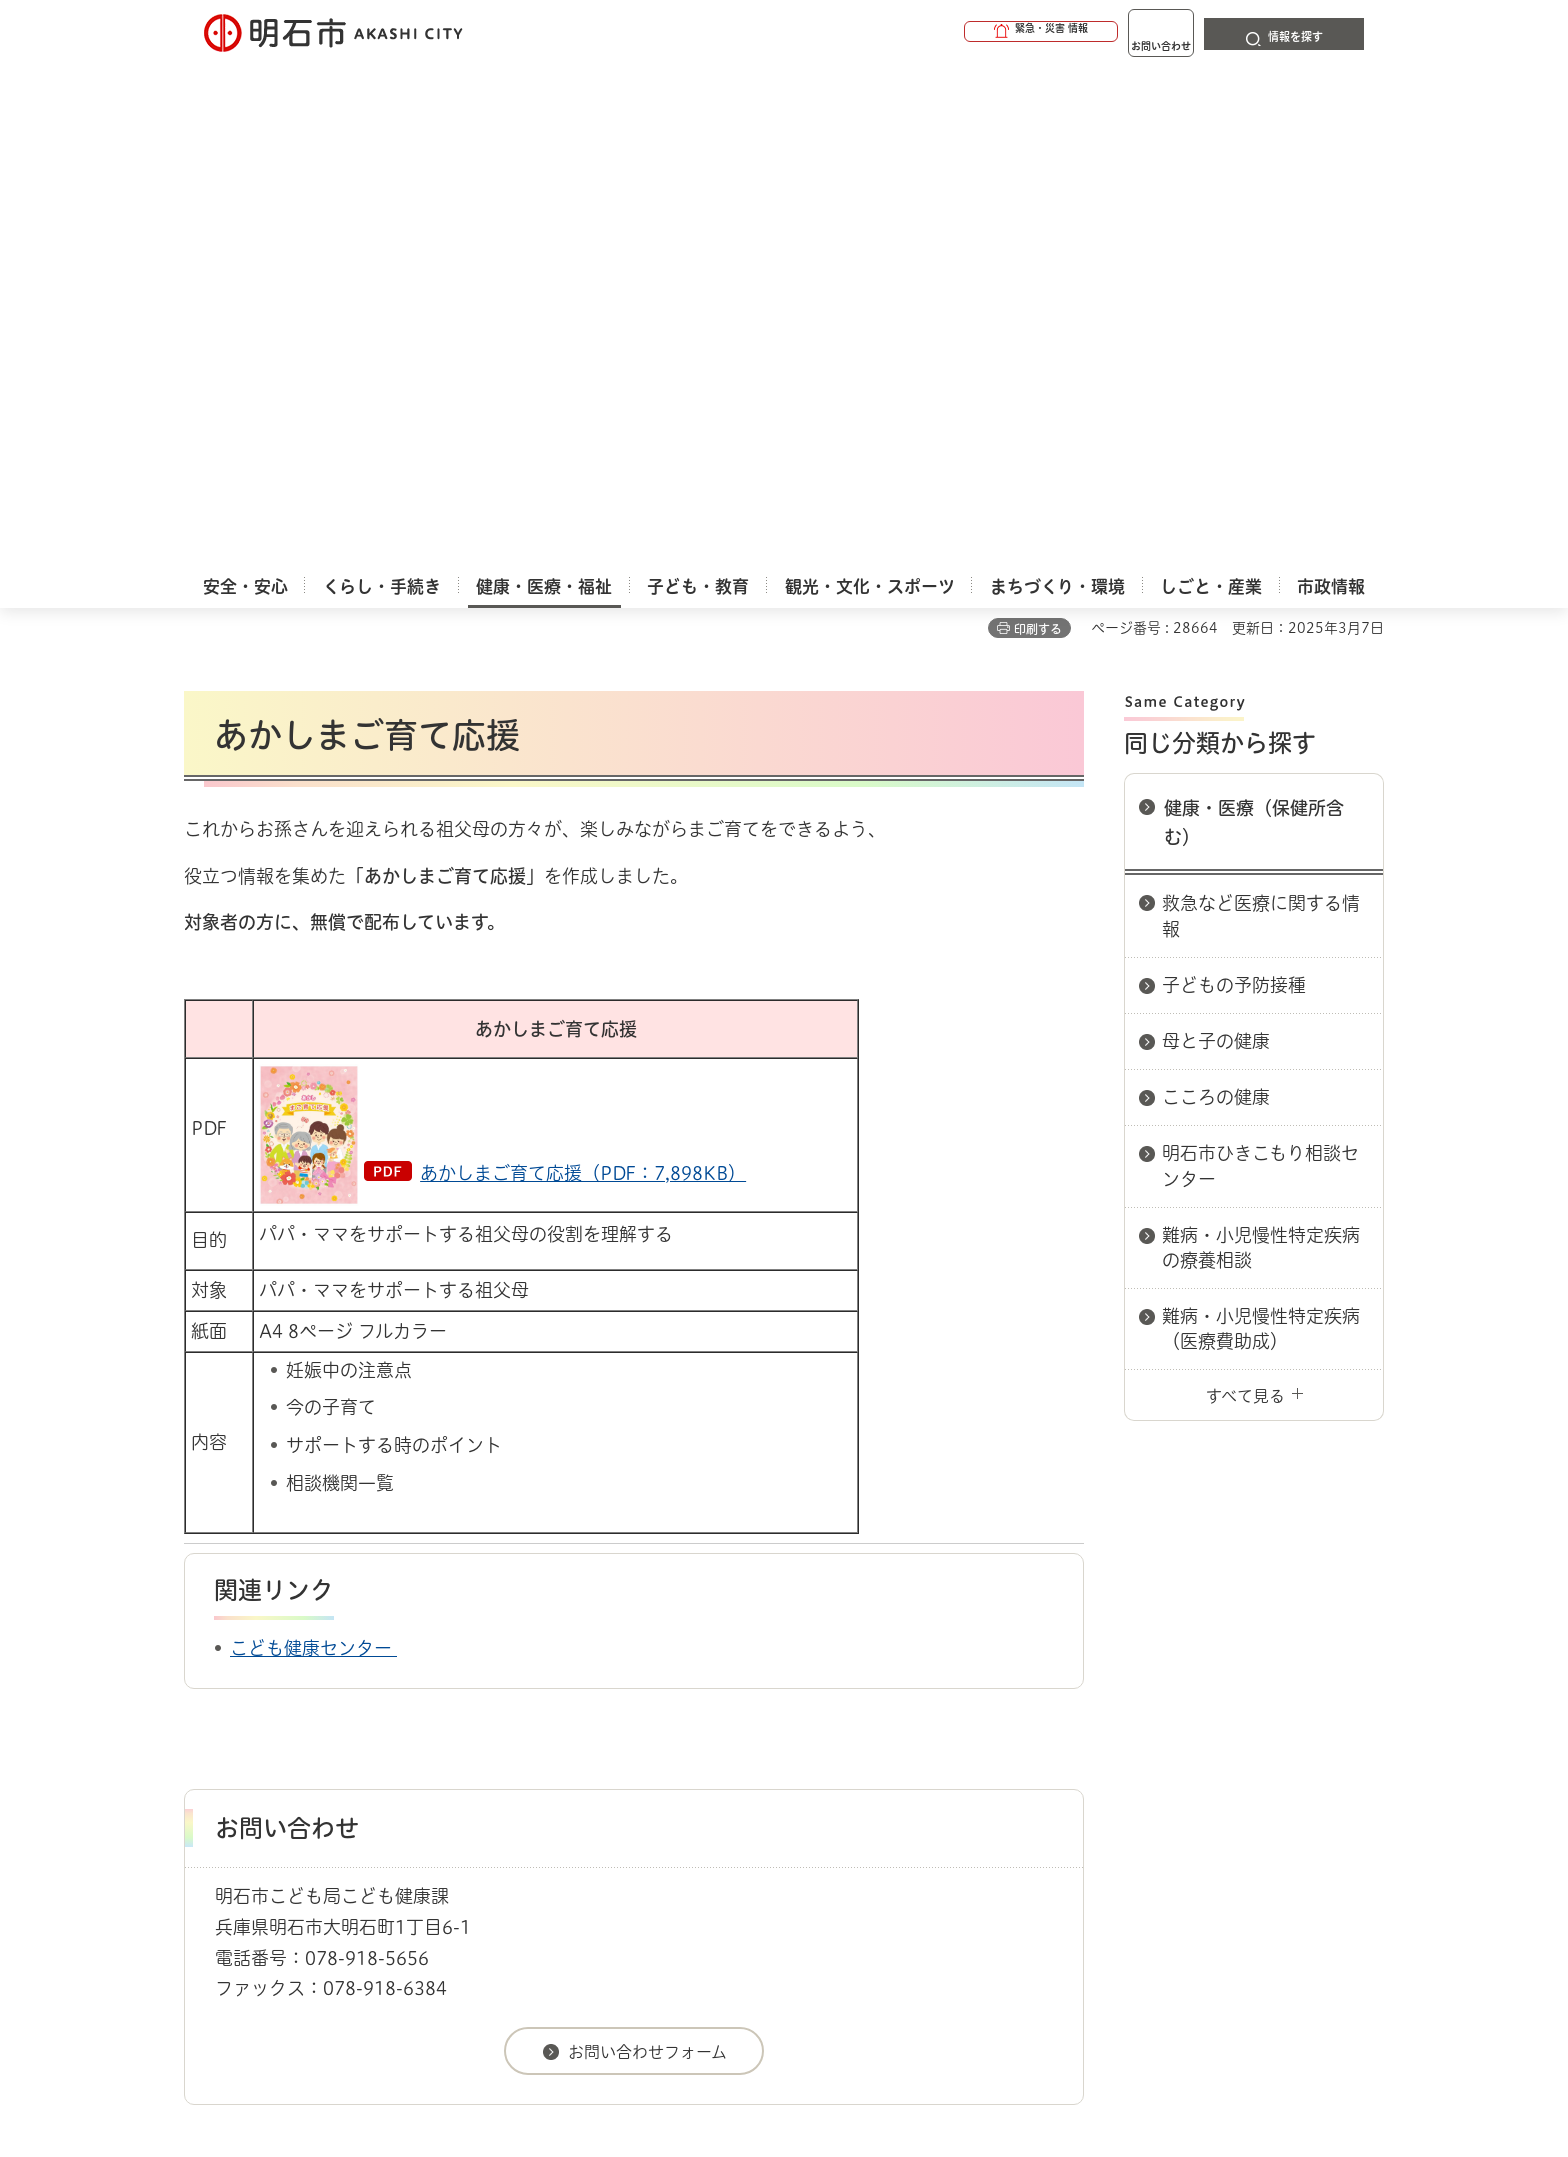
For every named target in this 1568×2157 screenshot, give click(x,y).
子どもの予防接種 (1234, 497)
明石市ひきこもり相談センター (1260, 677)
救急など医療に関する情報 (1261, 427)
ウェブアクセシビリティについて (625, 1755)
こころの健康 (1216, 609)
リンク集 (1106, 1755)
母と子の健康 (1216, 553)
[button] (964, 32)
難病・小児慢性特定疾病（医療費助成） (1261, 840)
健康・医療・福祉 (298, 1684)
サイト (1249, 1755)
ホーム (204, 1684)
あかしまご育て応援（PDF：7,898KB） (583, 685)
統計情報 (844, 2057)
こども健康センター (313, 1160)
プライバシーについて (909, 1755)
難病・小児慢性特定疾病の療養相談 (1261, 759)
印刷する (1038, 141)
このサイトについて (349, 1755)
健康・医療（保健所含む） (1254, 334)
